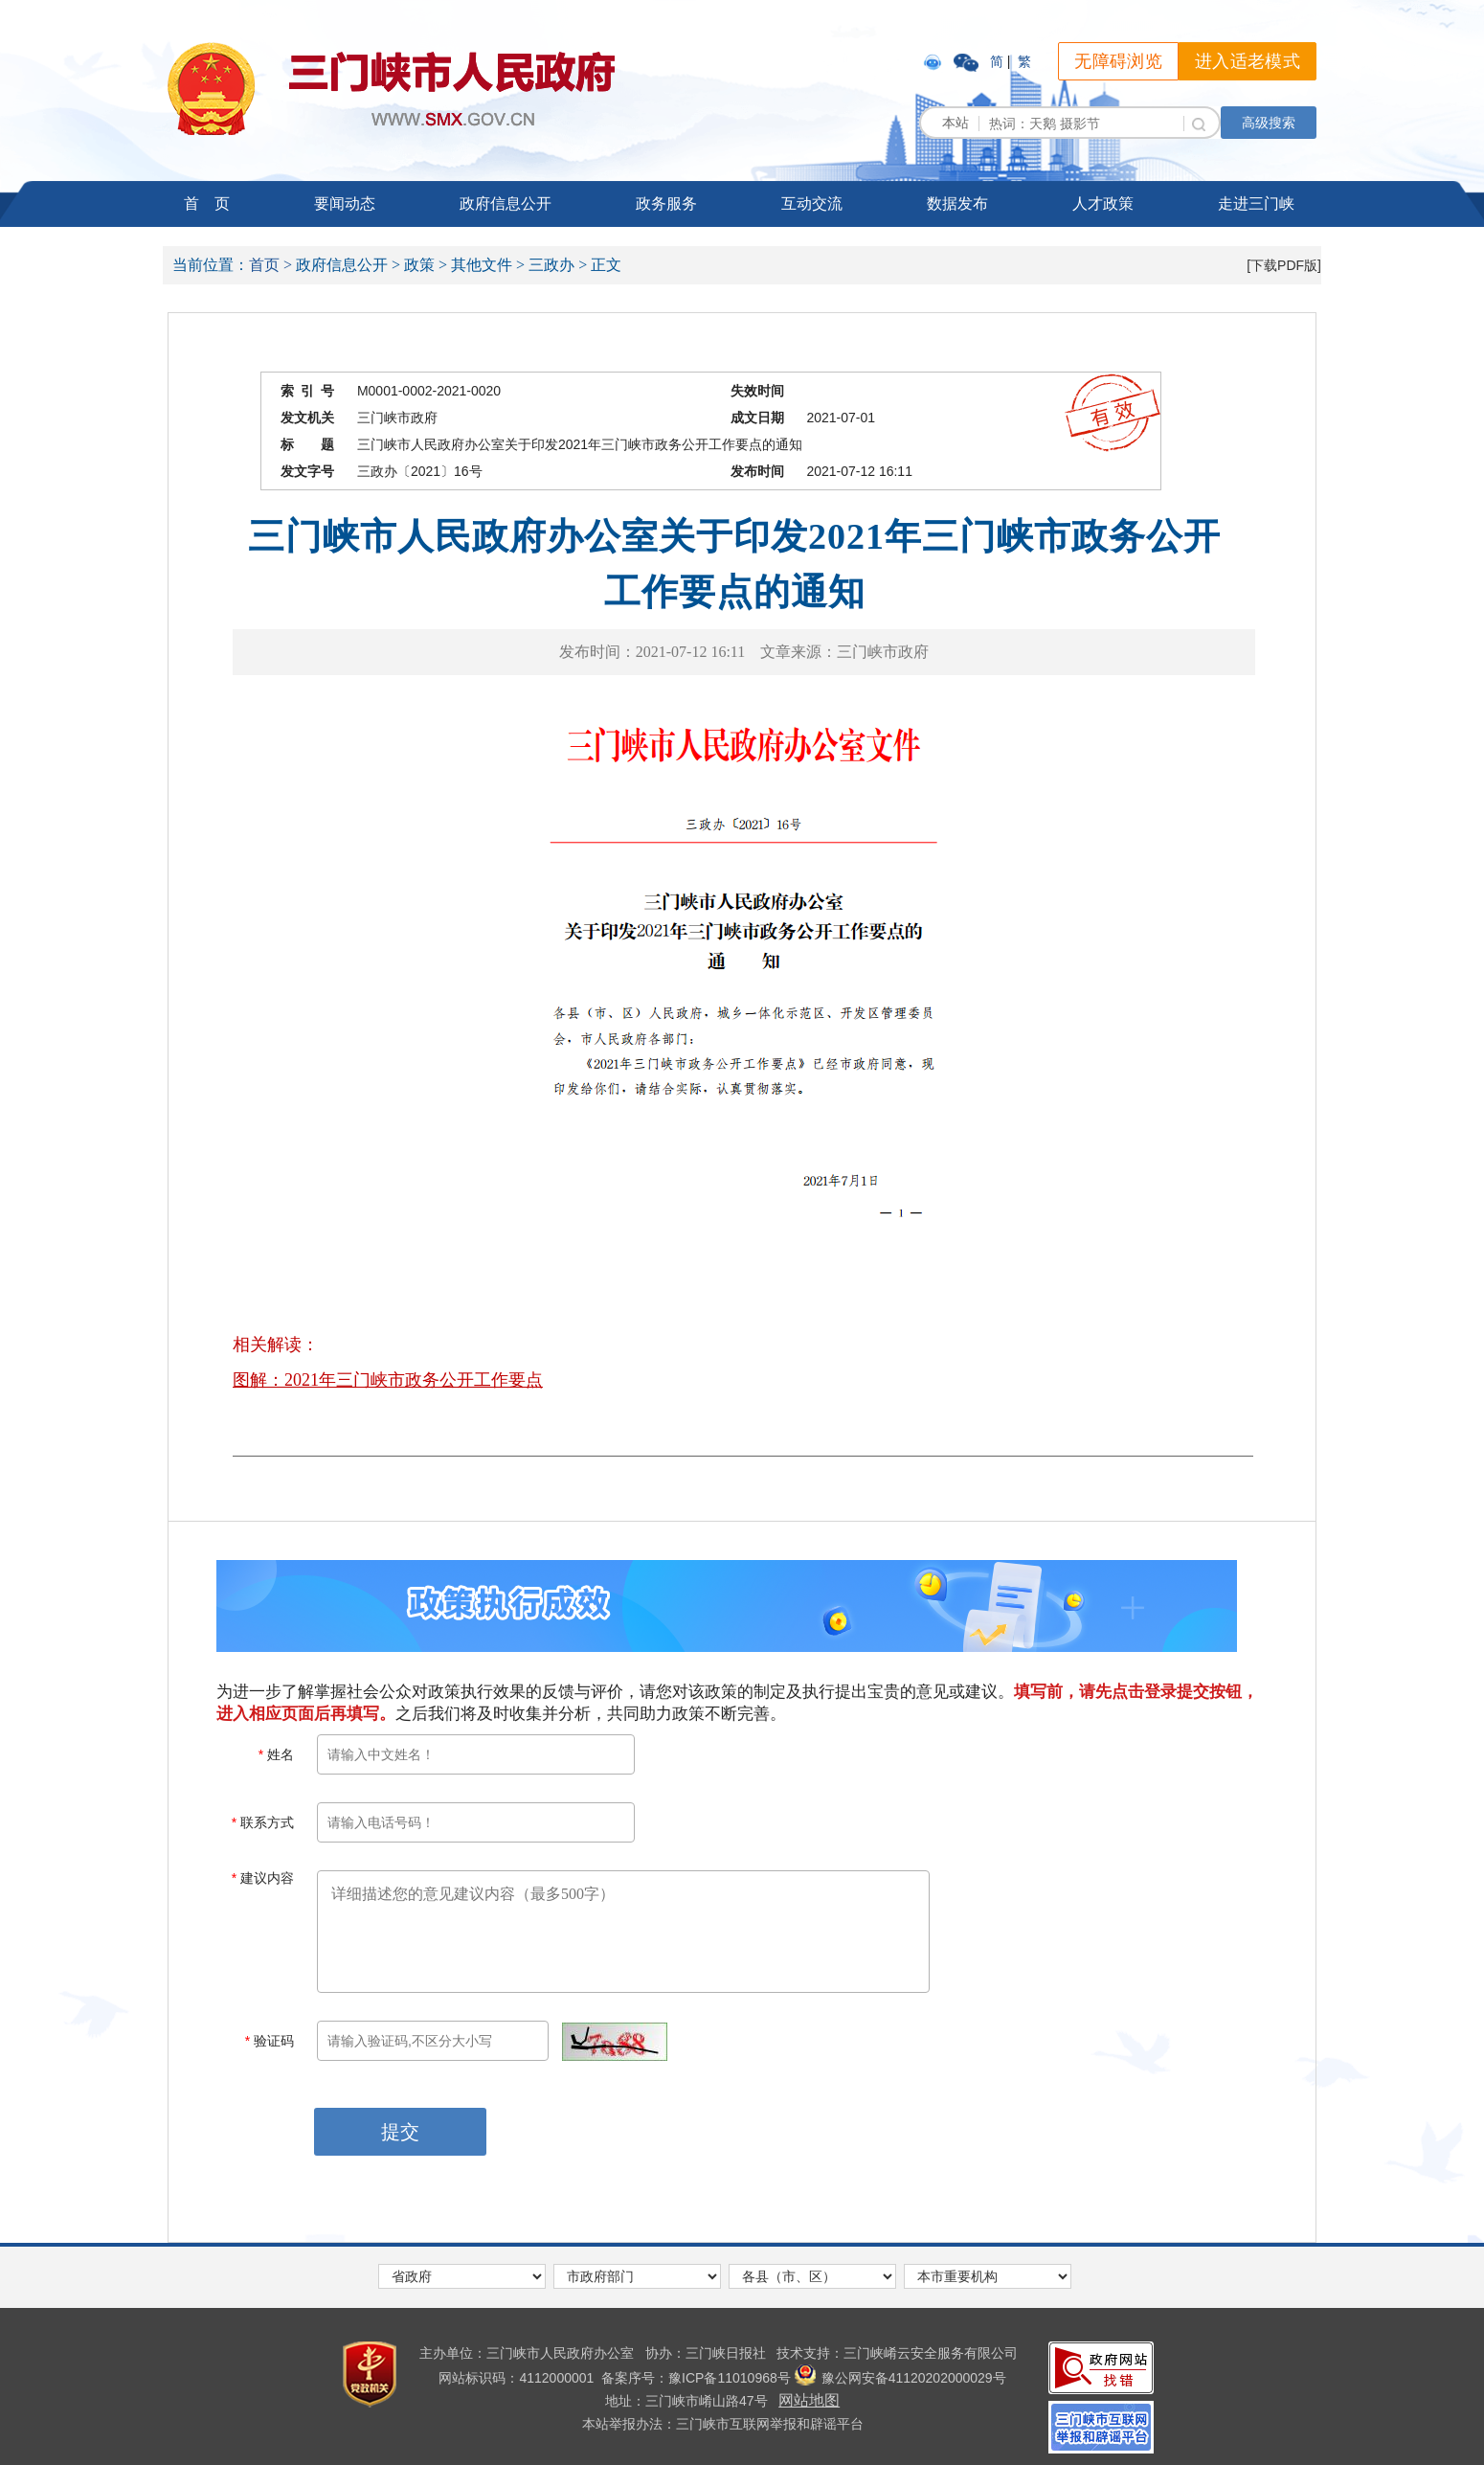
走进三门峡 (1256, 203)
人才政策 (1103, 203)
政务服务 (666, 203)
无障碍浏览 (1118, 61)
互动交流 (812, 203)
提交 (400, 2131)
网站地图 (809, 2400)
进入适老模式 (1247, 61)
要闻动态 (344, 203)
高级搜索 (1268, 122)
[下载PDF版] (1284, 265)
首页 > (270, 265)
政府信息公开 (505, 203)
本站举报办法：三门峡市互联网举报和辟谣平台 (723, 2423)
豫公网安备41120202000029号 (900, 2378)
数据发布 (957, 203)
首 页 (207, 203)
